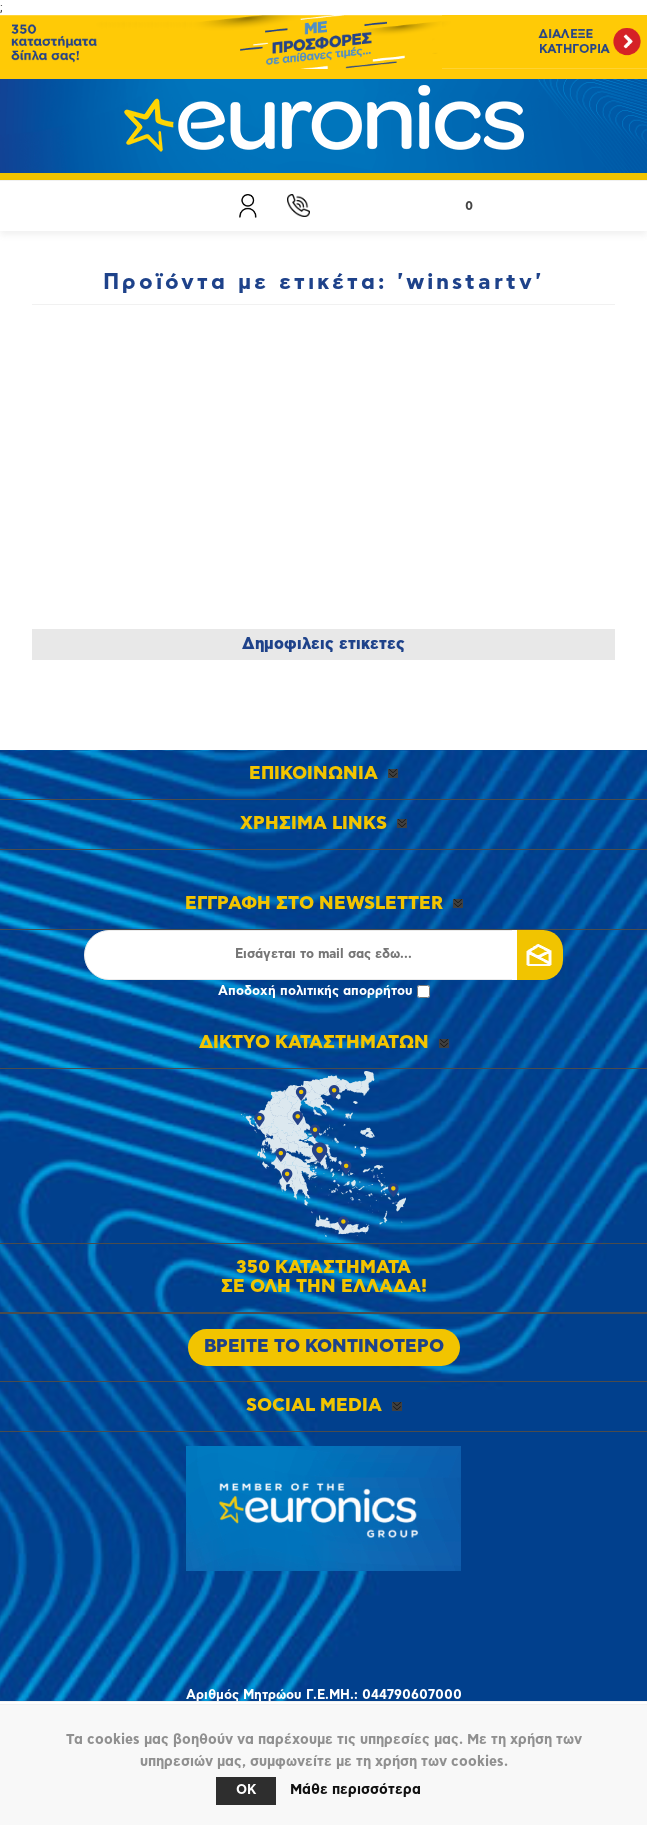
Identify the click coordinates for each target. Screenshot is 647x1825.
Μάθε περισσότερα (355, 1790)
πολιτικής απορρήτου (346, 991)
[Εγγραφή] (323, 955)
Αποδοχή (324, 991)
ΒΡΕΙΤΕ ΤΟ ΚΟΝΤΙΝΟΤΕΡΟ (324, 1347)
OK (246, 1790)
